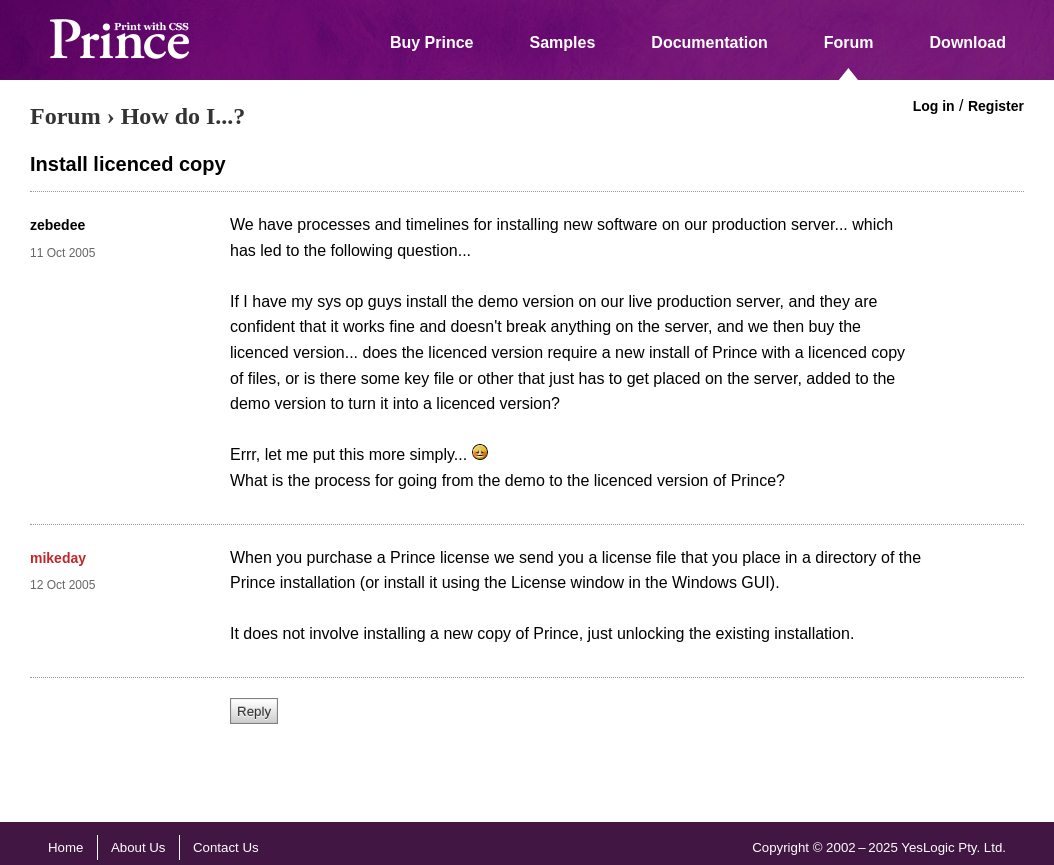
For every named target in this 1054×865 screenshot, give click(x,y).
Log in (934, 106)
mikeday (58, 558)
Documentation (709, 42)
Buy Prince (432, 42)
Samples (563, 42)
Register (996, 106)
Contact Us (226, 847)
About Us (138, 847)
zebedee (57, 225)
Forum (849, 42)
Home (65, 847)
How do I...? (183, 116)
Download (968, 42)
